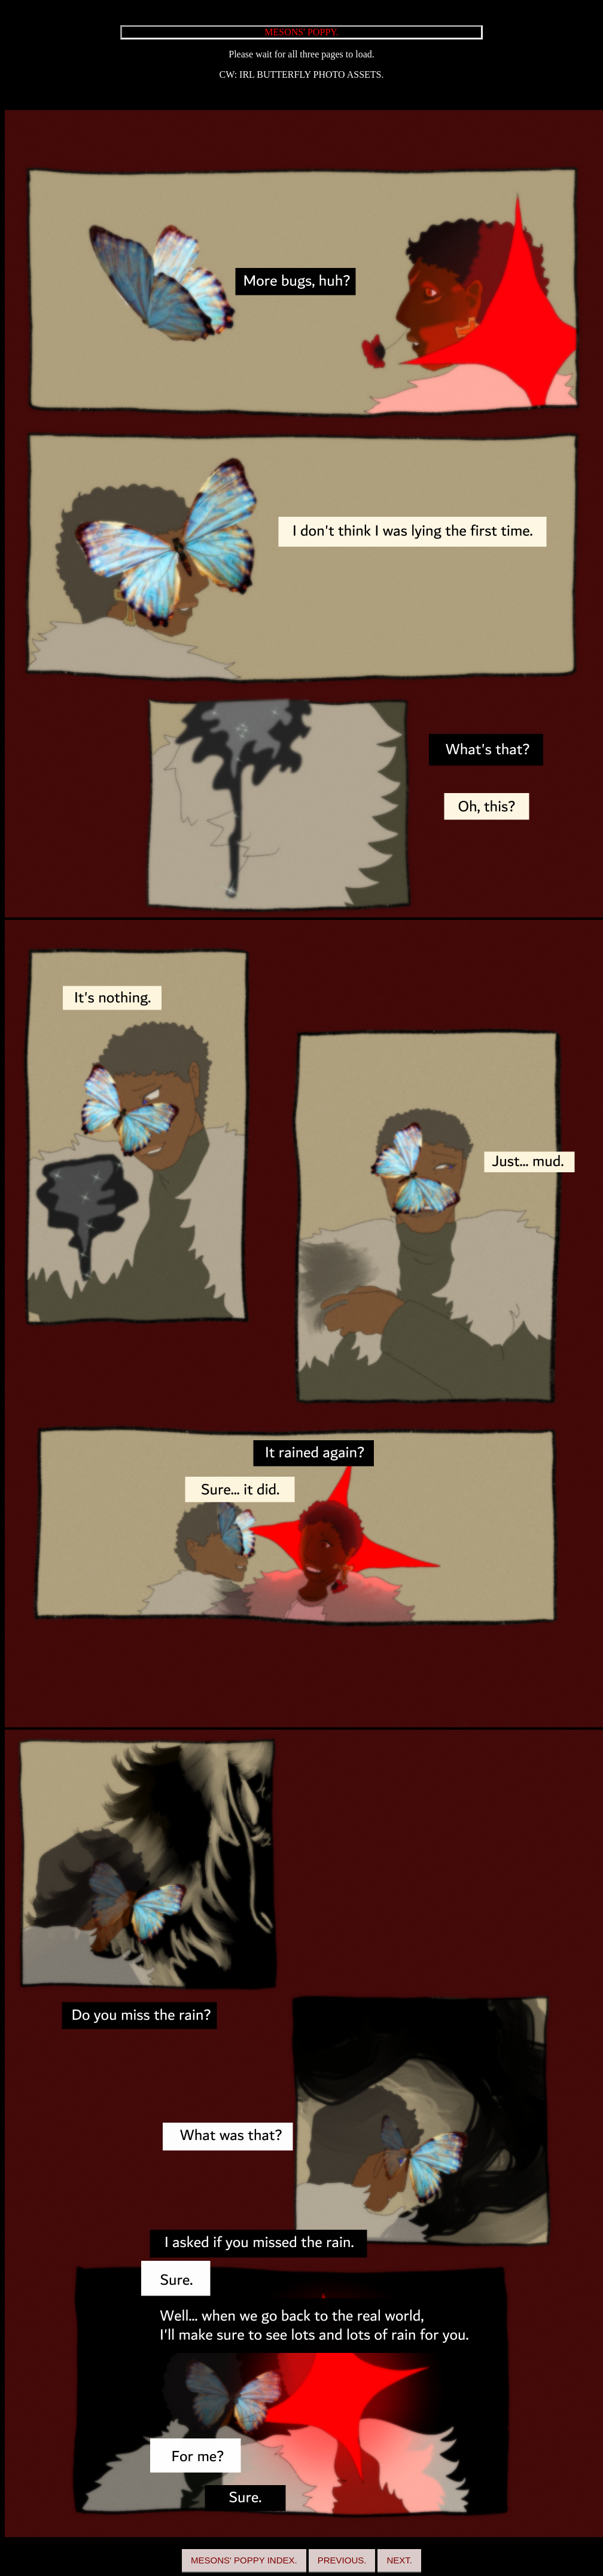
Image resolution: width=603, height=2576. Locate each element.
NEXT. (399, 2560)
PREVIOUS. (342, 2560)
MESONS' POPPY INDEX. (244, 2560)
